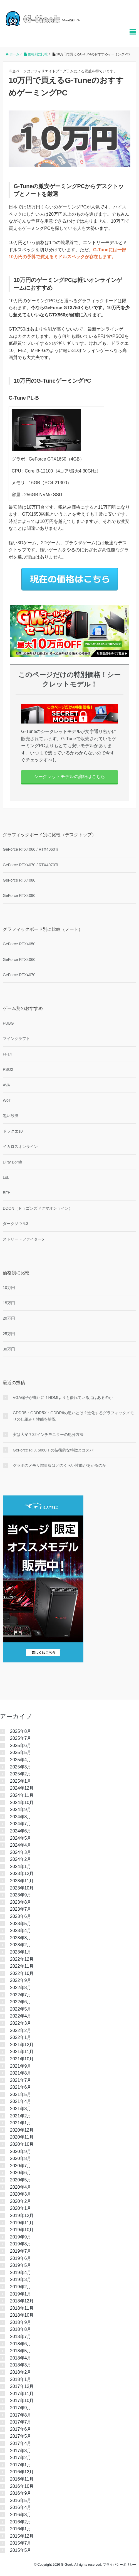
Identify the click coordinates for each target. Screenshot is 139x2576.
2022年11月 (22, 1966)
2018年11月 (22, 2308)
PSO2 (8, 1069)
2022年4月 (20, 2016)
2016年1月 (20, 2528)
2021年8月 (20, 2073)
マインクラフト (16, 1038)
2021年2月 (20, 2116)
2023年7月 (20, 1909)
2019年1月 (20, 2294)
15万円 (9, 1303)
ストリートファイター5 (23, 1239)
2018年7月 (20, 2336)
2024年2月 (20, 1859)
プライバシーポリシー (119, 2565)
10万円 (9, 1287)
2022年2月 (20, 2030)
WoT (7, 1100)
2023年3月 (20, 1937)
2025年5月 (20, 1752)
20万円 (9, 1318)
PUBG (8, 1023)
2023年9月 (20, 1895)
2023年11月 (22, 1880)
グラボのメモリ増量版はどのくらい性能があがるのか (59, 1465)
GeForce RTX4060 (19, 959)
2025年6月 (20, 1745)
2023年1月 (20, 1952)
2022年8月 (20, 1987)
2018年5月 (20, 2350)
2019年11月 (22, 2222)
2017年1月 (20, 2464)
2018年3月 (20, 2365)
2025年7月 (20, 1738)
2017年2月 (20, 2457)
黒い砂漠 (10, 1115)
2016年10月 (22, 2486)
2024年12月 (22, 1788)
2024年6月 (20, 1831)
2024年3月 (20, 1852)
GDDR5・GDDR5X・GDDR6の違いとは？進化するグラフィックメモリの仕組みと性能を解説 (73, 1416)
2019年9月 (20, 2237)
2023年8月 (20, 1902)
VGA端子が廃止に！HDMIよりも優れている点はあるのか (63, 1397)
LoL (6, 1177)
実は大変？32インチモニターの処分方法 (48, 1434)
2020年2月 (20, 2201)
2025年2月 (20, 1774)
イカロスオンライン (20, 1146)
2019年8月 (20, 2244)
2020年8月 (20, 2158)
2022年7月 (20, 1994)
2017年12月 (22, 2386)
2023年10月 (22, 1888)
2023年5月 (20, 1923)
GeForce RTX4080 (19, 880)
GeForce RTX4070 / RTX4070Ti (30, 865)
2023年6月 (20, 1916)
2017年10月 (22, 2400)
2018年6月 (20, 2343)
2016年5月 (20, 2500)
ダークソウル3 (15, 1223)
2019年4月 (20, 2272)
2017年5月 (20, 2436)
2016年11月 (22, 2479)
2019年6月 (20, 2258)
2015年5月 (20, 2550)
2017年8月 (20, 2415)
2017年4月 (20, 2443)
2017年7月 (20, 2422)
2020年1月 (20, 2208)
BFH (7, 1192)
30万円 (9, 1349)
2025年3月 (20, 1767)
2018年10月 (22, 2315)
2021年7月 (20, 2080)
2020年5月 (20, 2180)
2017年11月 (22, 2393)
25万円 (9, 1334)
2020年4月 (20, 2187)
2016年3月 (20, 2514)
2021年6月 (20, 2087)
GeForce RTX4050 (19, 944)
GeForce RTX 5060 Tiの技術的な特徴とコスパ (53, 1450)
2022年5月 (20, 2009)
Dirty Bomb (12, 1162)
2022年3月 (20, 2023)
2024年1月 (20, 1866)
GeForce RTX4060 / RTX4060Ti (30, 849)
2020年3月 (20, 2194)
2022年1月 (20, 2037)
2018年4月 (20, 2358)
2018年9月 (20, 2322)
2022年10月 (22, 1973)
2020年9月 (20, 2151)
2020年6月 (20, 2172)
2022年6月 (20, 2001)
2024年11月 (22, 1795)
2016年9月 (20, 2493)
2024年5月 (20, 1838)
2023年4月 (20, 1930)
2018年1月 (20, 2379)
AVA (6, 1085)
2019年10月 (22, 2229)
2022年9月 (20, 1980)
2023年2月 (20, 1944)
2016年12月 (22, 2471)
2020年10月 (22, 2144)
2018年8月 (20, 2329)
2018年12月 (22, 2301)
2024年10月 (22, 1802)
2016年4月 (20, 2507)
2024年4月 (20, 1845)
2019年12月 (22, 2215)
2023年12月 (22, 1873)
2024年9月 (20, 1809)
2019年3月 (20, 2279)
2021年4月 (20, 2101)
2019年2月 (20, 2286)
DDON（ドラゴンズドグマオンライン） (38, 1208)
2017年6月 (20, 2429)
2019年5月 (20, 2265)
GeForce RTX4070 (19, 975)
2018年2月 (20, 2372)
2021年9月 (20, 2066)
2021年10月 (22, 2058)
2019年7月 (20, 2251)
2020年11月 (22, 2137)
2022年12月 (22, 1959)
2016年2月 (20, 2522)
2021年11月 (22, 2051)
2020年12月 (22, 2130)
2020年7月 (20, 2165)
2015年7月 (20, 2543)
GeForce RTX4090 (19, 895)
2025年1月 (20, 1781)
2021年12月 (22, 2044)
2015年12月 (22, 2536)
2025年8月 (20, 1731)
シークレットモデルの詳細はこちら (69, 776)
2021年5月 (20, 2094)
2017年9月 (20, 2407)
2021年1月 (20, 2122)
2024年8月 (20, 1816)
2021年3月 (20, 2108)
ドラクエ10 (13, 1131)
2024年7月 (20, 1823)
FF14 (7, 1054)
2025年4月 (20, 1759)
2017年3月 (20, 2450)
